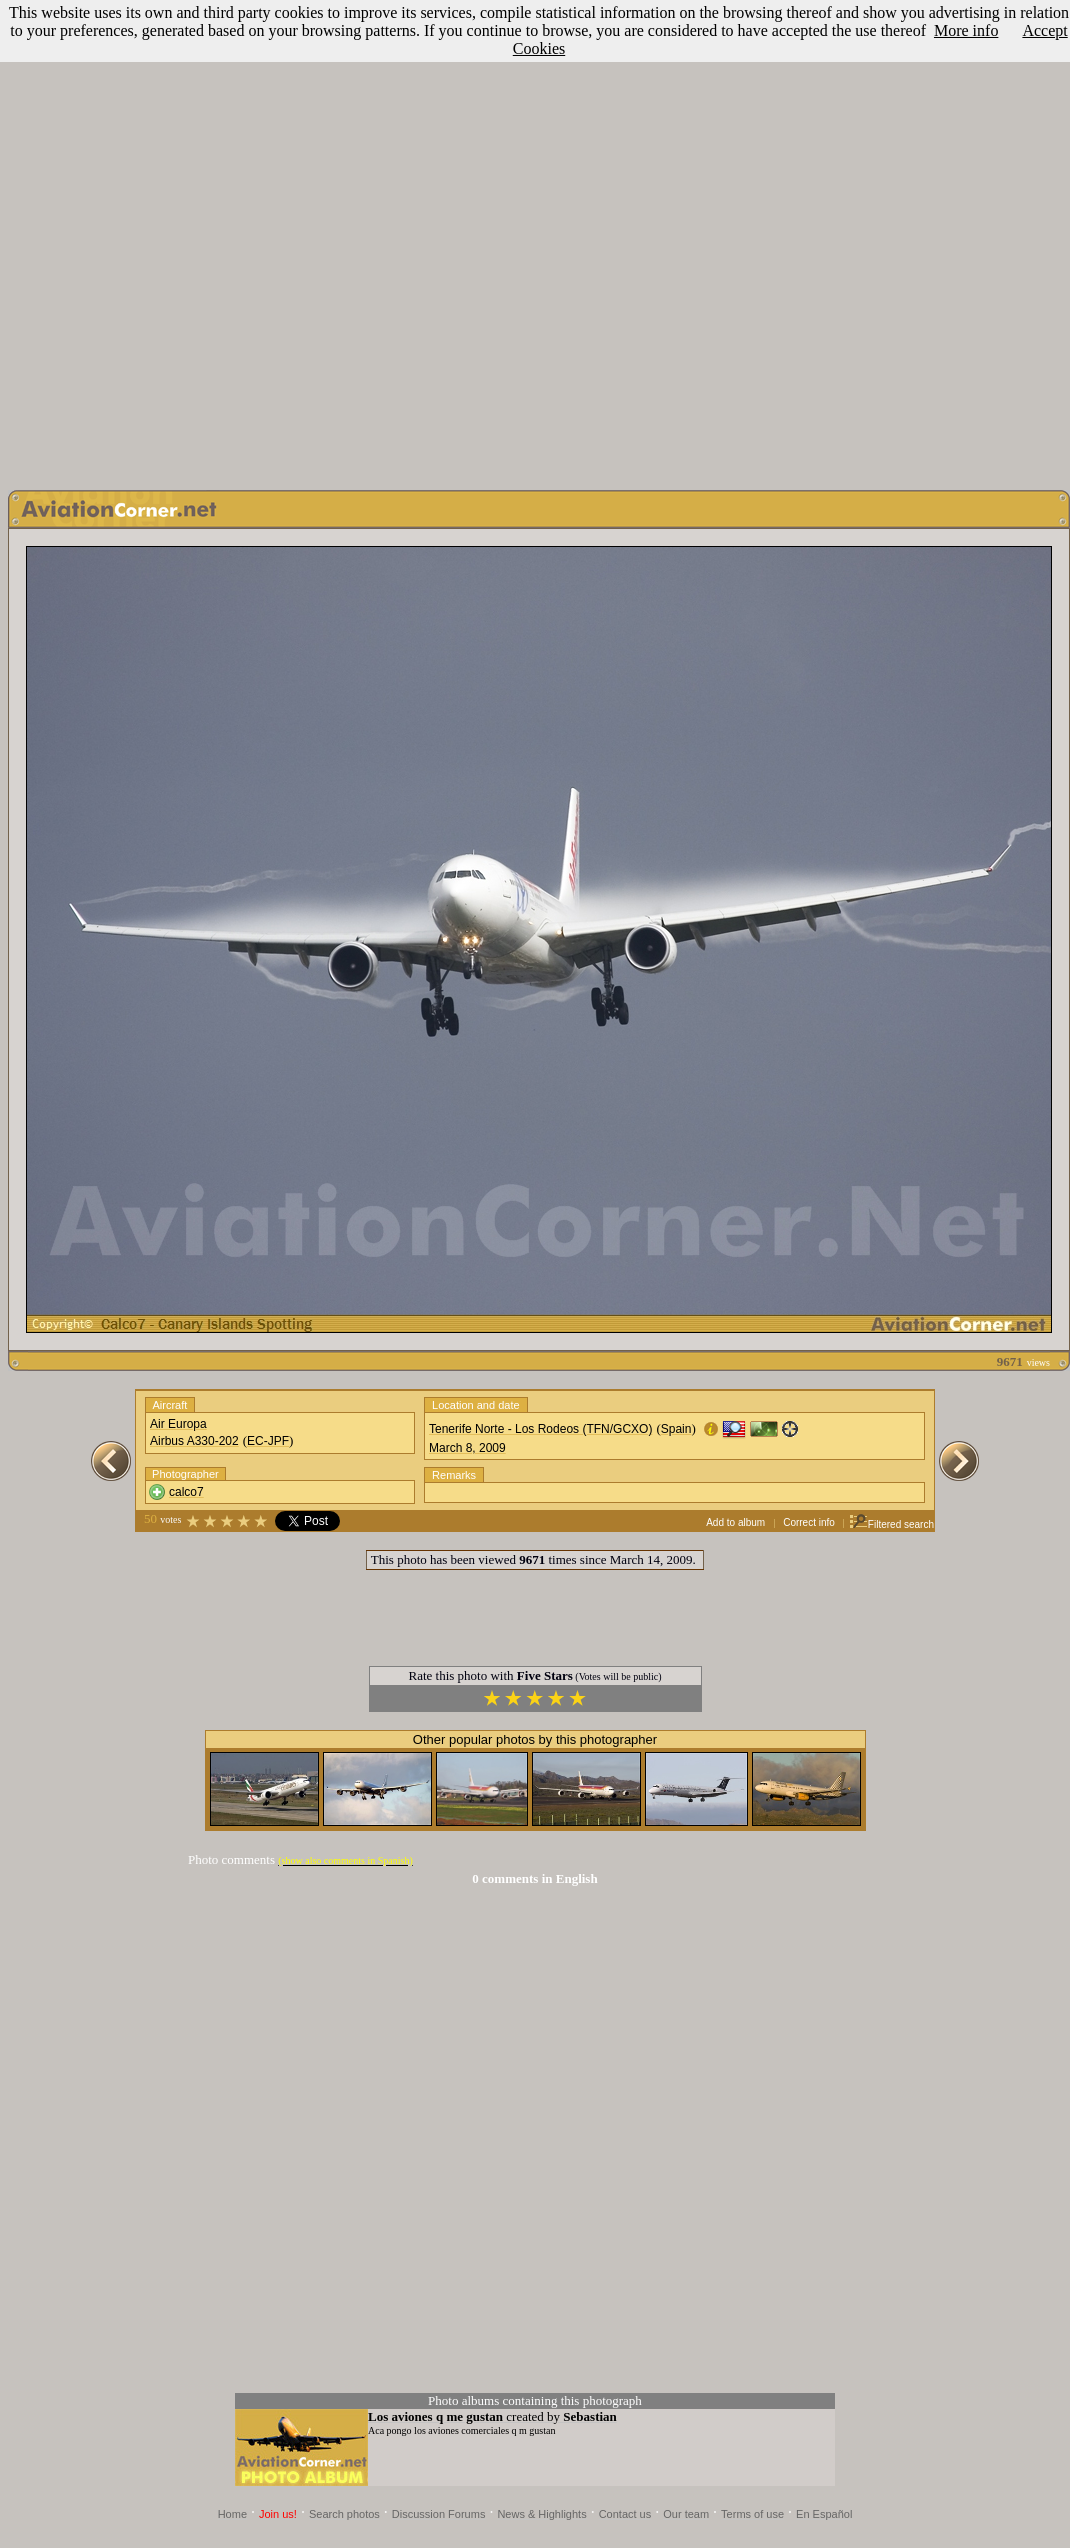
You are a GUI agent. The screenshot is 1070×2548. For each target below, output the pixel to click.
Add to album (735, 1522)
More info (966, 30)
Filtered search (891, 1524)
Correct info (809, 1522)
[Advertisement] (531, 240)
